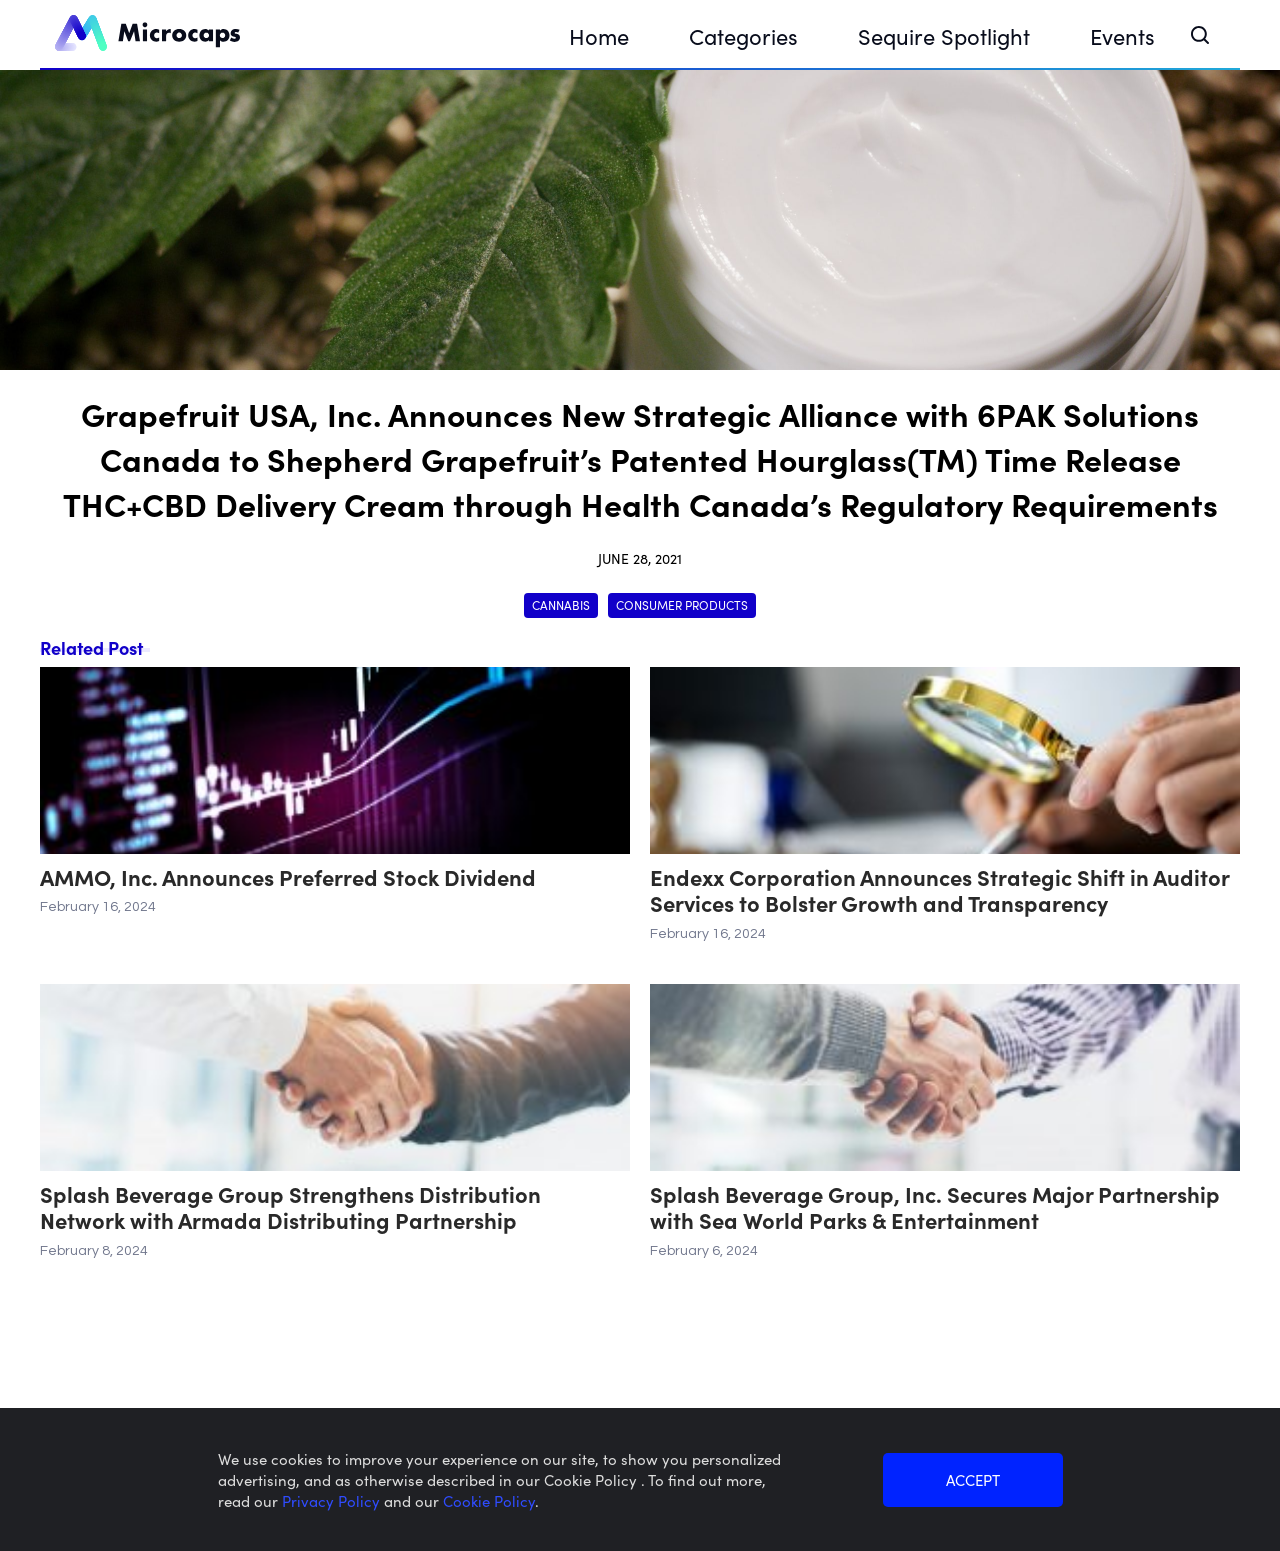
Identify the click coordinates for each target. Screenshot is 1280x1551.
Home (599, 35)
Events (1122, 35)
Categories (743, 35)
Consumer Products (682, 604)
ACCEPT (973, 1479)
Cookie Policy (489, 1500)
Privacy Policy (333, 1500)
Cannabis (561, 604)
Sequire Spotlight (944, 35)
